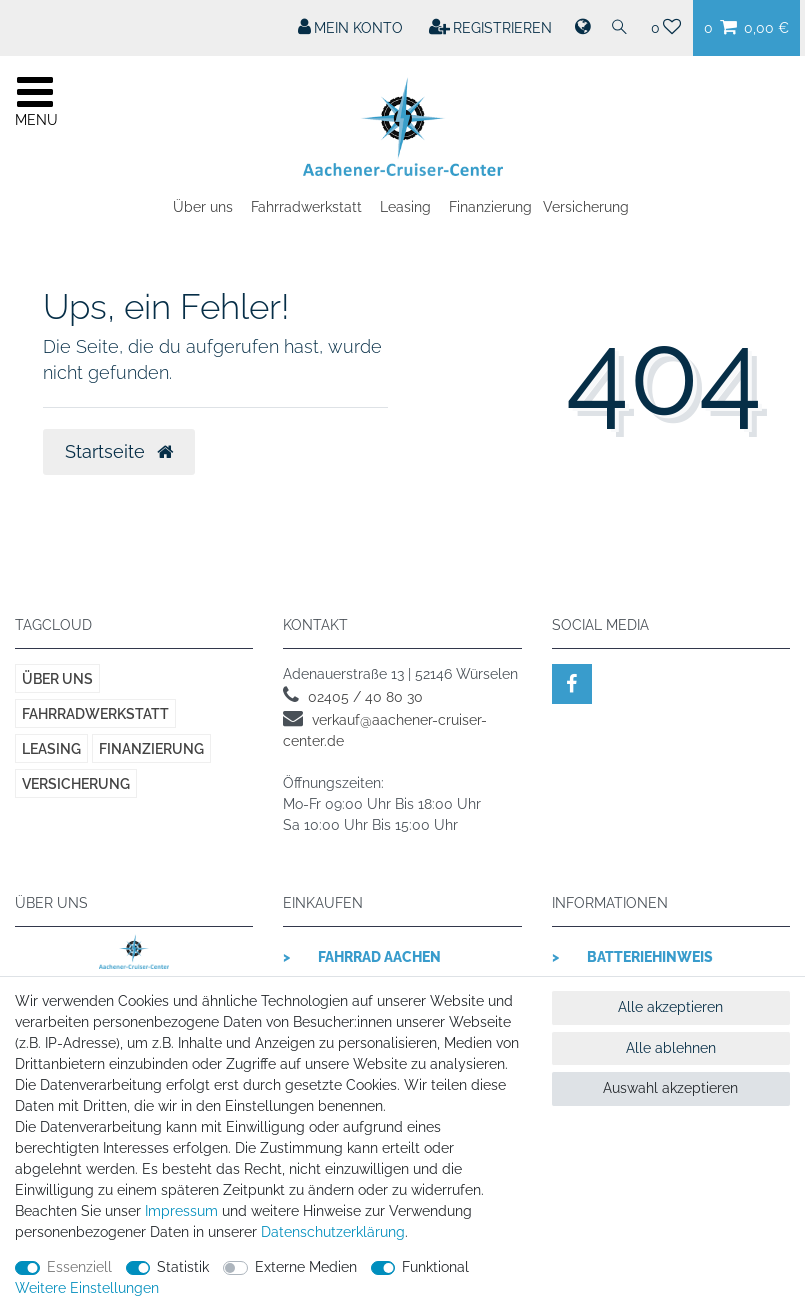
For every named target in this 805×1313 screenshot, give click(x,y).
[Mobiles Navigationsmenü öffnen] (35, 99)
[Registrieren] (491, 28)
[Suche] (620, 28)
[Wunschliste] (666, 28)
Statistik (183, 1267)
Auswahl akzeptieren (670, 1088)
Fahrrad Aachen (379, 957)
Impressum (181, 1211)
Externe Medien (306, 1267)
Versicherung (586, 207)
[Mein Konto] (351, 28)
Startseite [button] (119, 452)
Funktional (435, 1267)
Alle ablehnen (671, 1048)
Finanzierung (490, 207)
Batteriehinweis (650, 957)
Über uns (203, 207)
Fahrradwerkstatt (306, 207)
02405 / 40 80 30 (365, 697)
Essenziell (79, 1267)
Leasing (405, 207)
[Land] (581, 28)
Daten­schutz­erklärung (333, 1232)
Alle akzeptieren (670, 1007)
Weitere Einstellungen (87, 1288)
